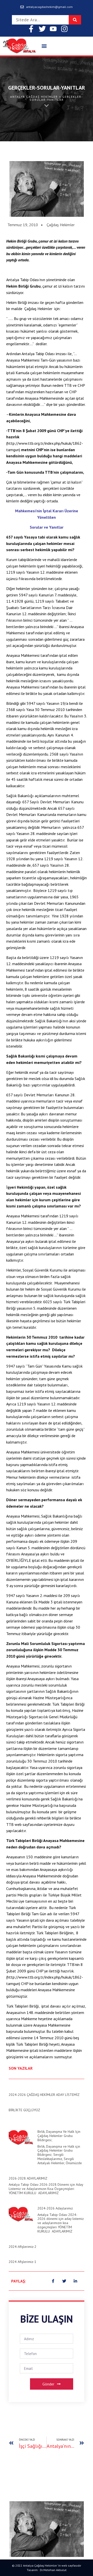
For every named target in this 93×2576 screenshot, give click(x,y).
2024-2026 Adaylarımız (55, 2208)
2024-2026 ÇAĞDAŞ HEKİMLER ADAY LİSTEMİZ (44, 2094)
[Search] (75, 20)
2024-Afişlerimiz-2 (22, 2246)
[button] (44, 46)
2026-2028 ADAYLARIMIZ (28, 2178)
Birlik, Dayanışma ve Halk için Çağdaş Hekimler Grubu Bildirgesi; (58, 2135)
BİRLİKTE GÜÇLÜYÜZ (24, 2110)
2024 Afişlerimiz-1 (22, 2261)
